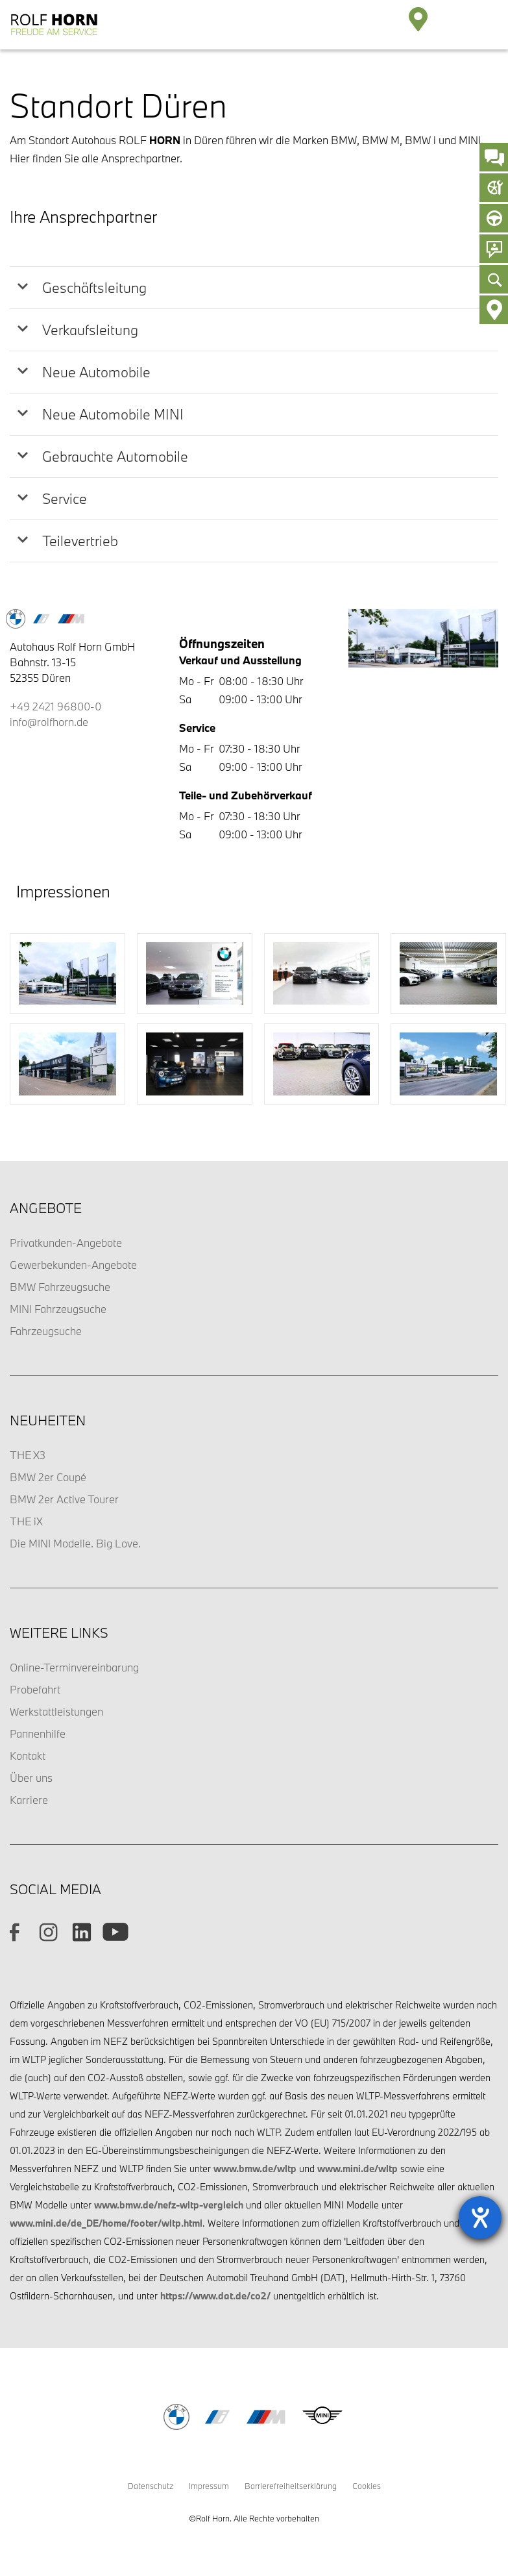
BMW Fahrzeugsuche (60, 1287)
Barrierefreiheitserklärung (291, 2486)
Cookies (366, 2486)
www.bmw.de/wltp (254, 2168)
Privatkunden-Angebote (66, 1242)
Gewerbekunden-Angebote (73, 1264)
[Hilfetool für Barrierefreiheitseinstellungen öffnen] (480, 2217)
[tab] (254, 287)
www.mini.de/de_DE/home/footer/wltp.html (106, 2223)
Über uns (31, 1777)
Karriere (29, 1800)
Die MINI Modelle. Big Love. (75, 1543)
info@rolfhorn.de (49, 722)
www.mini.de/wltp (357, 2168)
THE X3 (27, 1455)
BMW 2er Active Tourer (64, 1499)
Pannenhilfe (38, 1733)
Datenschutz (150, 2486)
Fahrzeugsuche (46, 1331)
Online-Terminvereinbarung (74, 1667)
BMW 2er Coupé (48, 1477)
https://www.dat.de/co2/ (215, 2296)
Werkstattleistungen (56, 1711)
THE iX (26, 1521)
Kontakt (27, 1755)
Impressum (209, 2486)
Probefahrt (35, 1689)
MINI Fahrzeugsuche (58, 1309)
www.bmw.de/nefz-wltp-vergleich (168, 2205)
